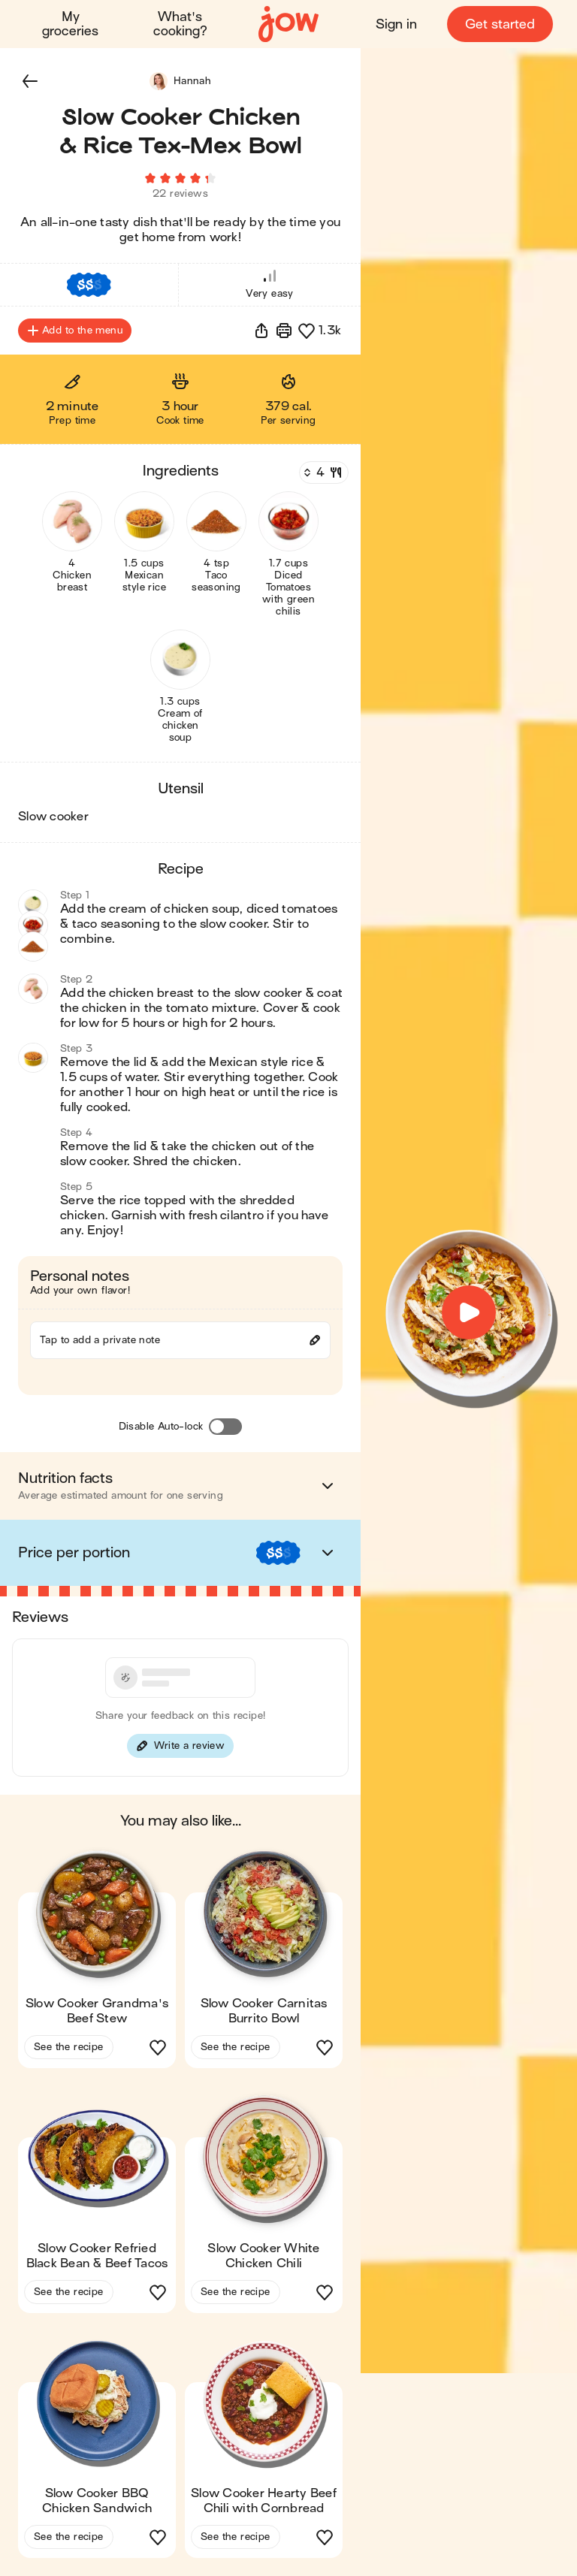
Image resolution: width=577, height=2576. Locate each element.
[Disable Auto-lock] (225, 1426)
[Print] (284, 330)
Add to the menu (74, 331)
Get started (500, 24)
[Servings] (322, 473)
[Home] (288, 24)
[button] (30, 81)
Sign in (396, 24)
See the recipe (69, 2046)
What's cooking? (180, 24)
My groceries (70, 24)
